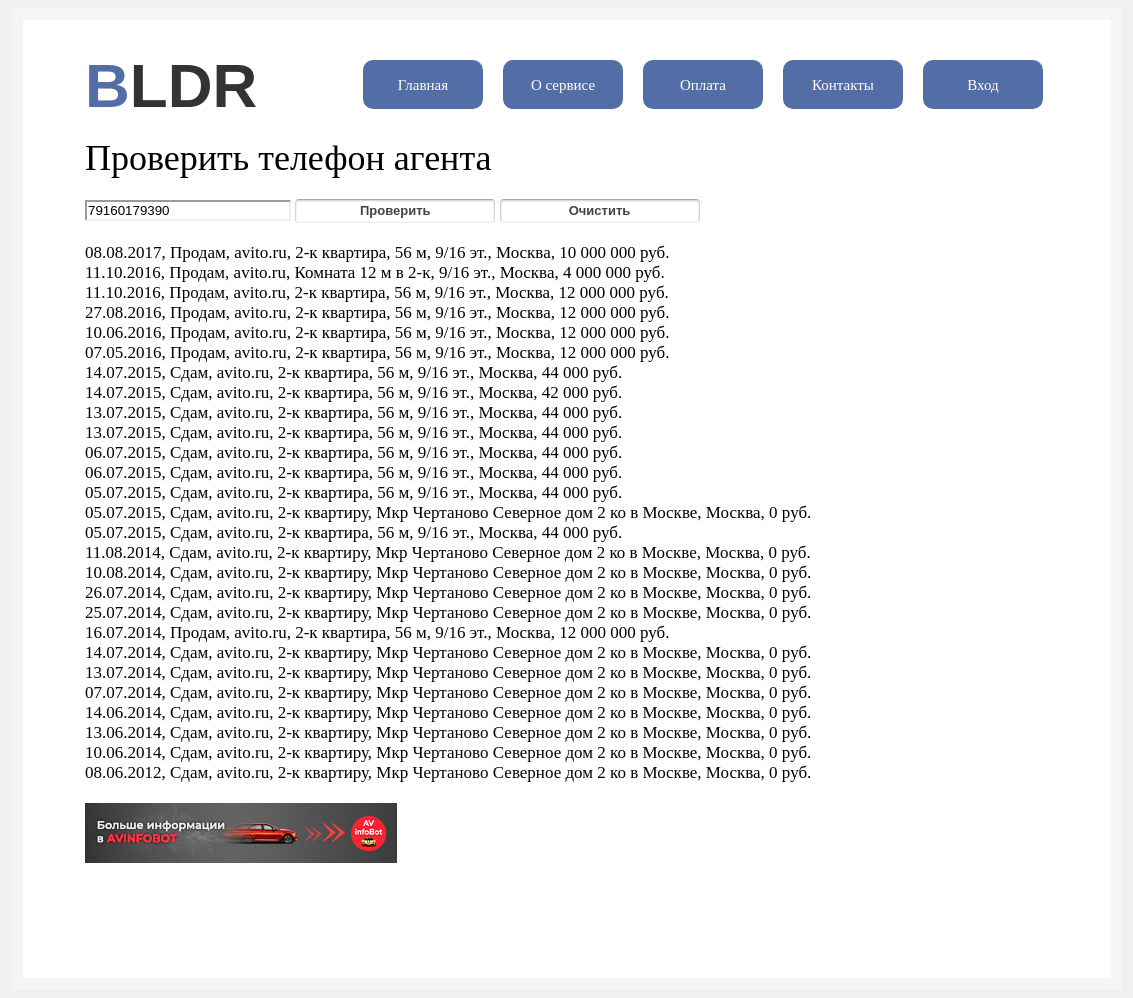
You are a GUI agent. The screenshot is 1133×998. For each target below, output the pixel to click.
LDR (193, 85)
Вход (982, 85)
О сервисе (563, 85)
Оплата (703, 85)
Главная (423, 85)
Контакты (843, 85)
